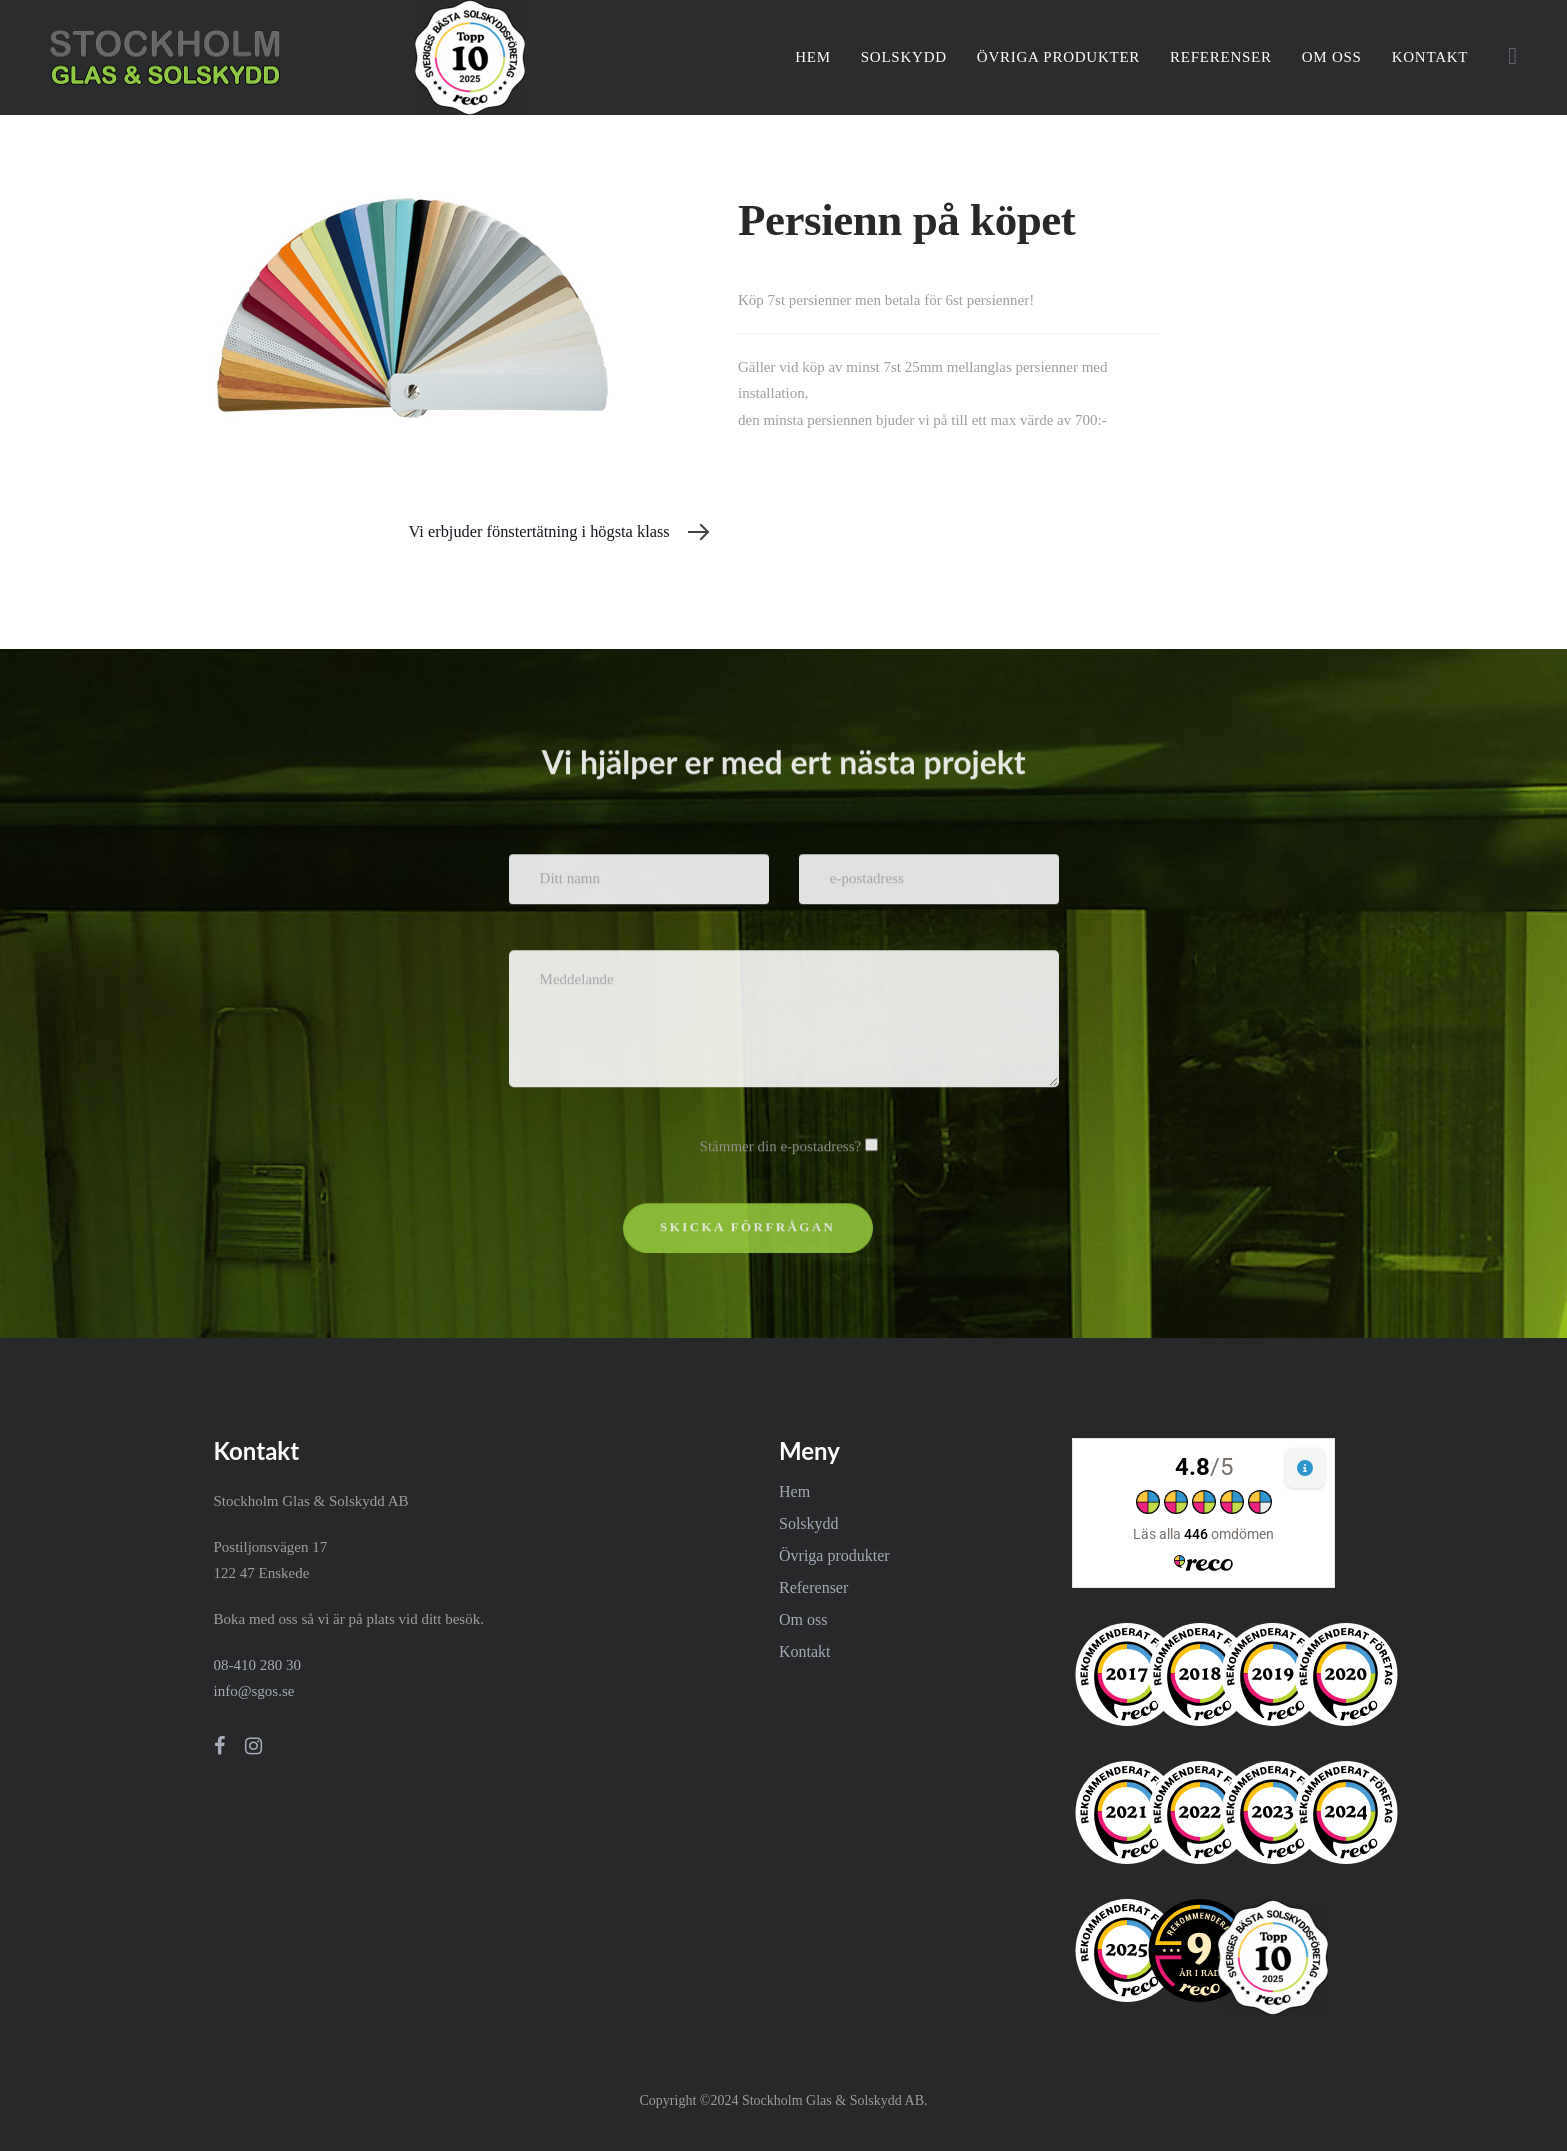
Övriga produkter (834, 1555)
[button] (1512, 56)
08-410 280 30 (258, 1665)
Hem (794, 1491)
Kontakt (805, 1651)
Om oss (803, 1619)
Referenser (813, 1587)
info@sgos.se (254, 1691)
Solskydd (809, 1523)
